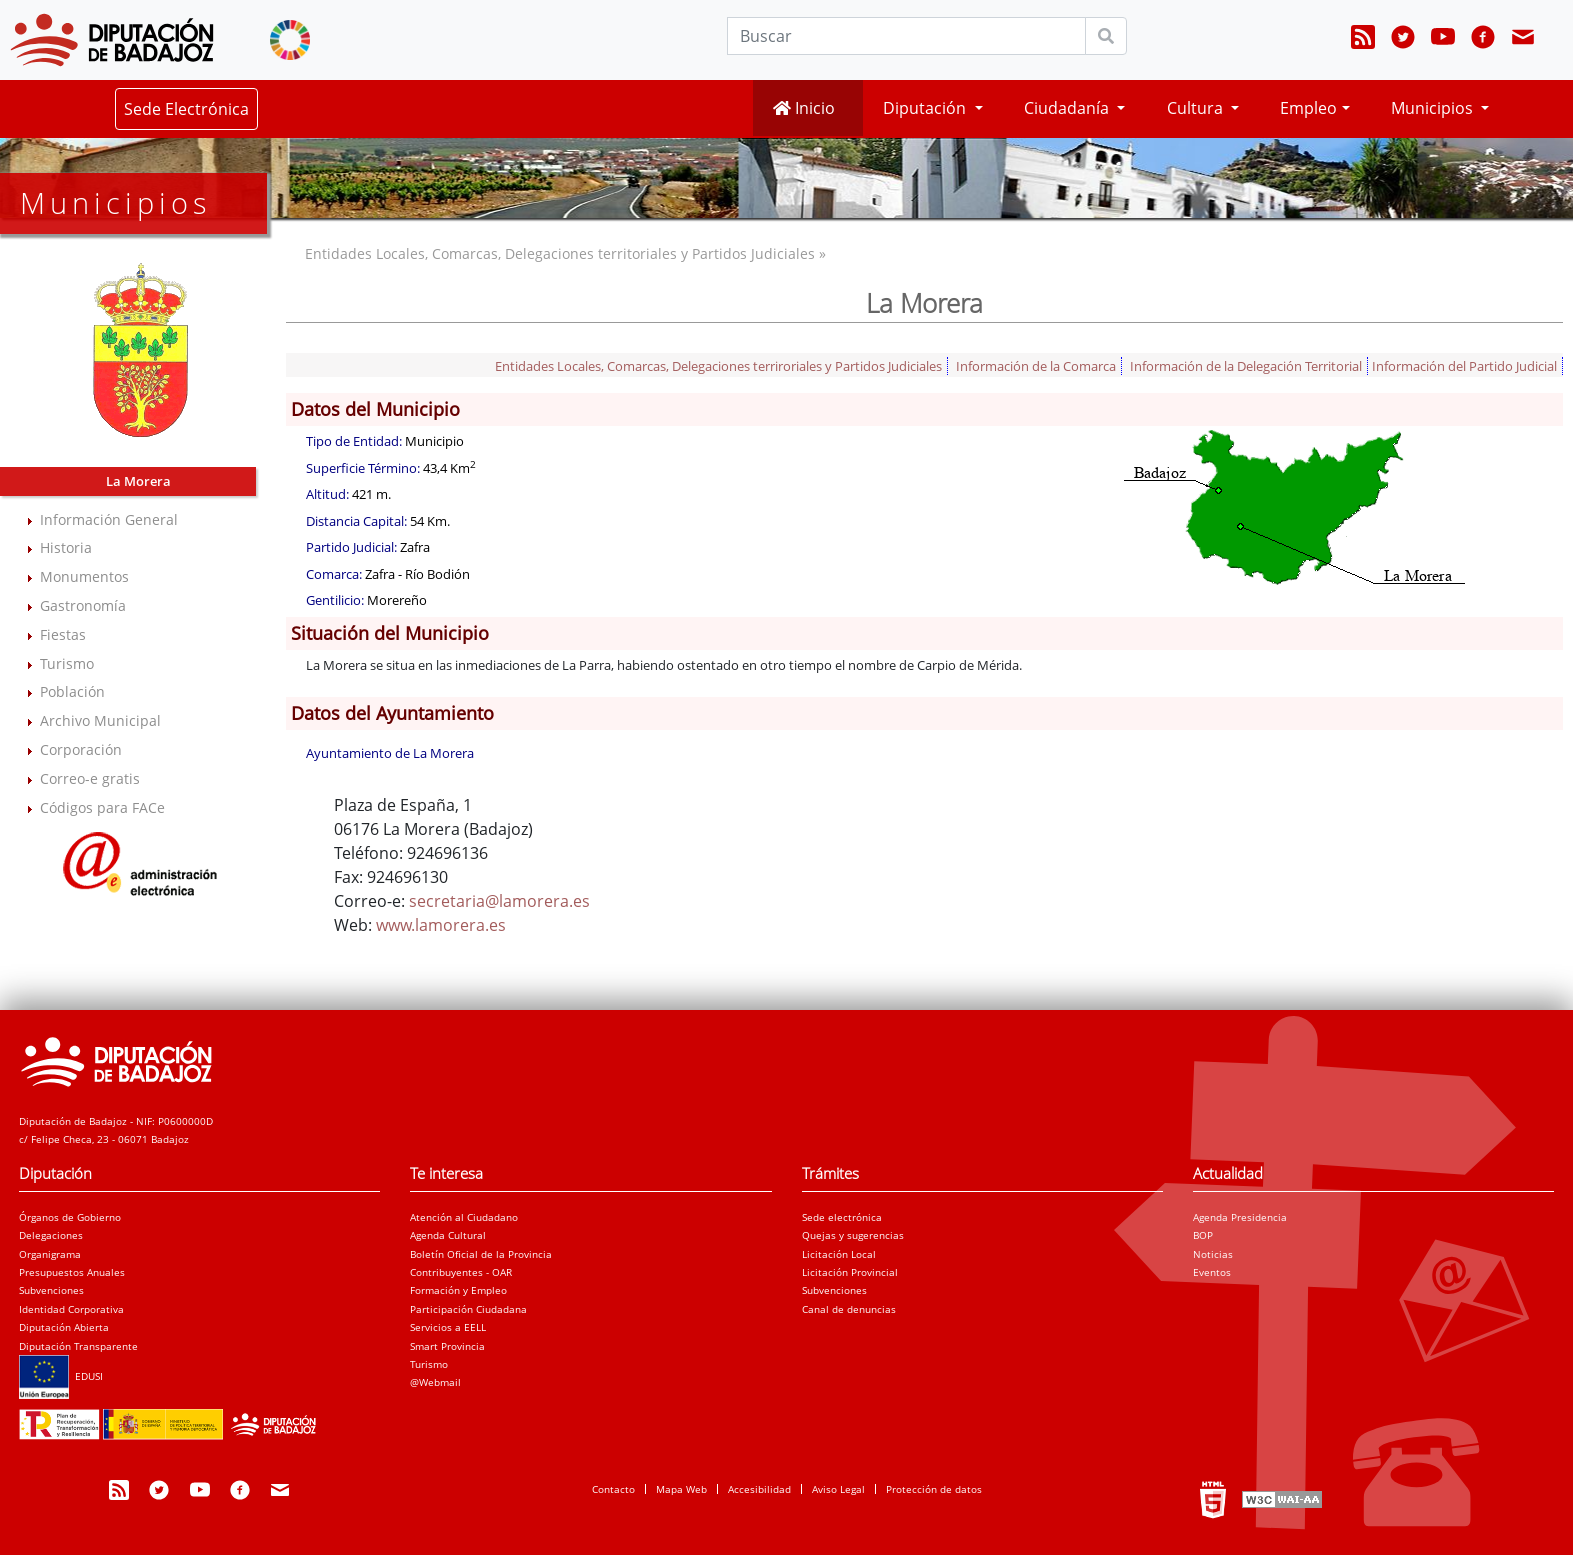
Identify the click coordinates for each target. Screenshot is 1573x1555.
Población (72, 691)
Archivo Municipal (100, 720)
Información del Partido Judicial (1464, 366)
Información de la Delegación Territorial (1246, 366)
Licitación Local (839, 1254)
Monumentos (84, 576)
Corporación (81, 749)
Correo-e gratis (90, 778)
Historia (66, 547)
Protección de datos (934, 1489)
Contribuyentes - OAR (461, 1272)
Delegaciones (51, 1235)
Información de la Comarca (1036, 366)
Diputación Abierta (64, 1327)
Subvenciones (51, 1290)
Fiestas (63, 634)
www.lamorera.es (441, 925)
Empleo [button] (1308, 108)
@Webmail (435, 1382)
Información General (109, 519)
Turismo (67, 663)
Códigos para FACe (102, 807)
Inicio (804, 108)
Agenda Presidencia (1240, 1217)
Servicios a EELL (448, 1327)
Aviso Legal (838, 1489)
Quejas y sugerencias (853, 1235)
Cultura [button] (1197, 108)
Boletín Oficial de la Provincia (481, 1254)
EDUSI (61, 1376)
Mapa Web (681, 1489)
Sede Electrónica (186, 109)
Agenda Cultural (448, 1235)
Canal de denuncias (849, 1309)
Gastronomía (83, 605)
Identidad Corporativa (71, 1309)
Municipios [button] (1434, 108)
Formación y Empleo (458, 1290)
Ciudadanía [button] (1068, 108)
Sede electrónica (842, 1217)
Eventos (1212, 1272)
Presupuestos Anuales (72, 1272)
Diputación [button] (926, 108)
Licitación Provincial (850, 1272)
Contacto (613, 1489)
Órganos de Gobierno (70, 1217)
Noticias (1213, 1254)
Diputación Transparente (78, 1346)
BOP (1203, 1235)
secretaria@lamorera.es (499, 901)
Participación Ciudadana (468, 1309)
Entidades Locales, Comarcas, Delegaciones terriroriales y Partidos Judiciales (718, 366)
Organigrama (50, 1254)
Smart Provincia (447, 1346)
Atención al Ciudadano (464, 1217)
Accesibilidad (759, 1489)
